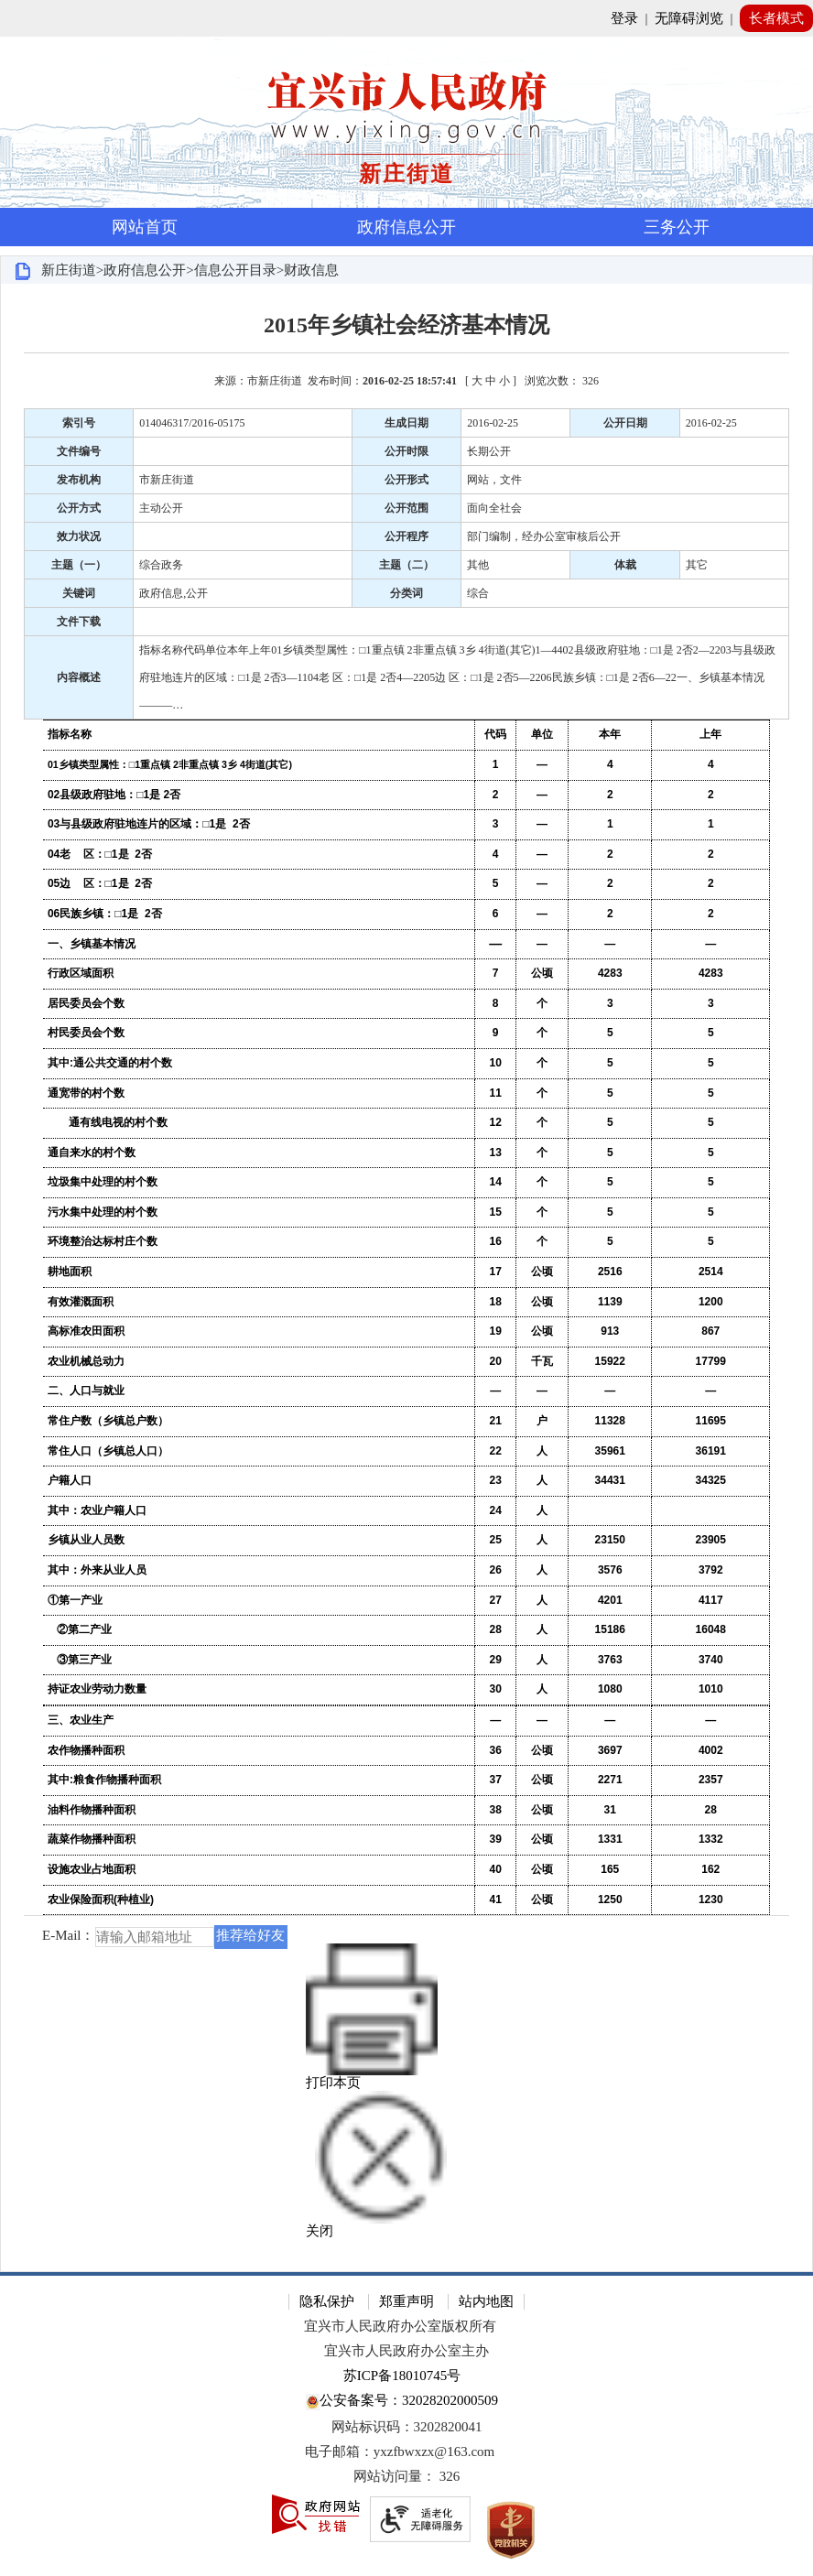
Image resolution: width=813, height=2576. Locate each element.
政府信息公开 (406, 227)
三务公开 (677, 227)
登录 (624, 18)
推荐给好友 (250, 1935)
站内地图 (486, 2301)
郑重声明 (406, 2301)
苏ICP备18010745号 (402, 2375)
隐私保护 (326, 2301)
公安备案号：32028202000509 (402, 2401)
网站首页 (145, 227)
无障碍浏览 (689, 18)
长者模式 (776, 18)
